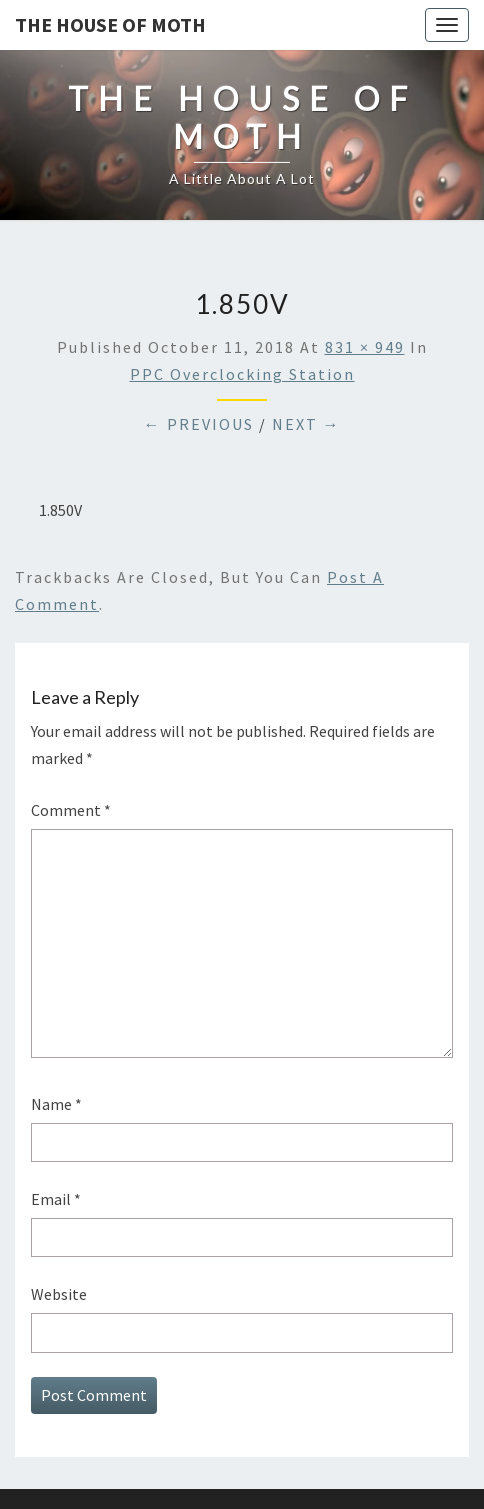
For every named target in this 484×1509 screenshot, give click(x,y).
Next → (306, 424)
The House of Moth (110, 24)
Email (56, 1199)
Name (56, 1104)
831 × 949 (365, 347)
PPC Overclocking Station (242, 374)
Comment (71, 810)
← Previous (199, 424)
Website (59, 1294)
